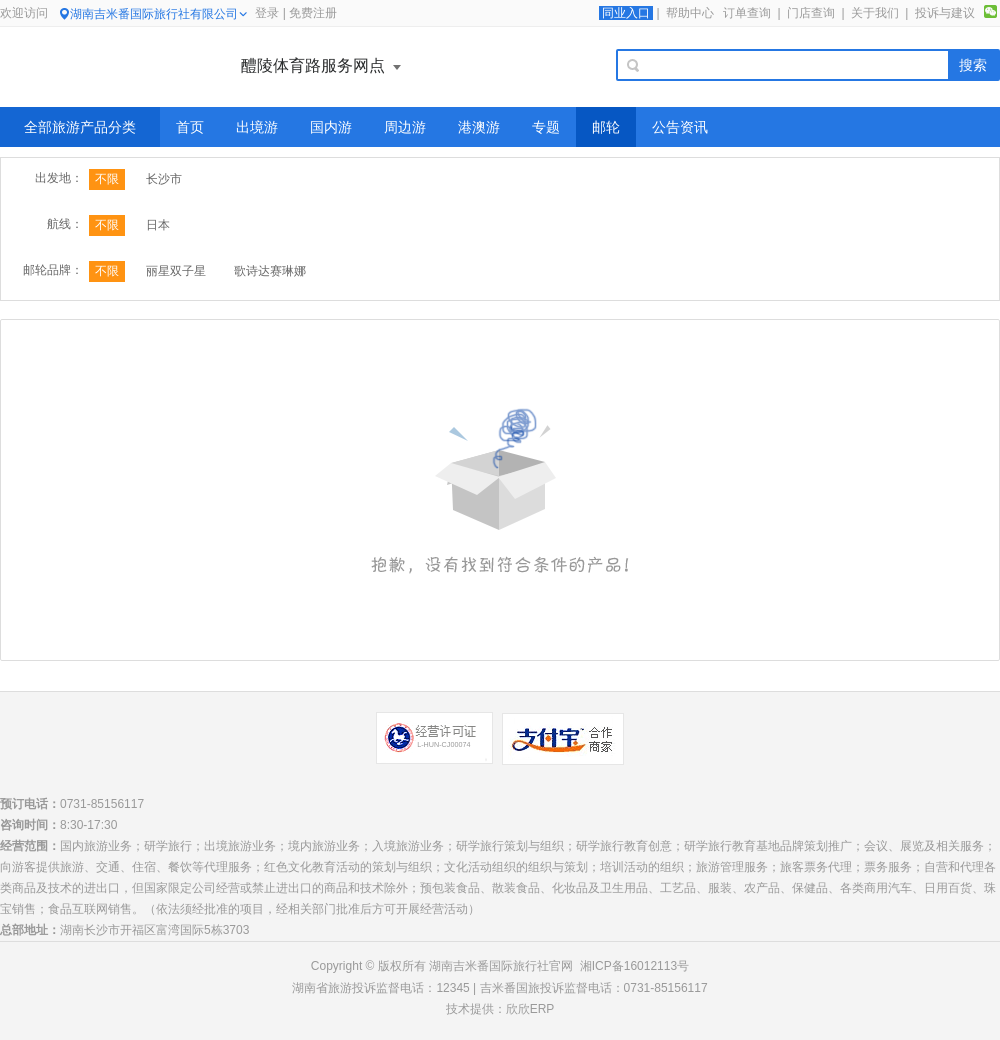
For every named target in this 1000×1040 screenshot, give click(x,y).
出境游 (257, 127)
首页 (190, 127)
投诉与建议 (945, 13)
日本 (158, 225)
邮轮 (606, 127)
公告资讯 (680, 127)
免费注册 (313, 13)
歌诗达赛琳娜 (270, 271)
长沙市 (164, 179)
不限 (107, 179)
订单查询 (747, 13)
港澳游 (479, 127)
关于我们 (875, 13)
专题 (546, 127)
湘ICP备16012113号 (634, 966)
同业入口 (626, 13)
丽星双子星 (176, 271)
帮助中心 (690, 13)
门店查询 (811, 13)
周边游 (405, 127)
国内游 (331, 127)
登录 (267, 13)
